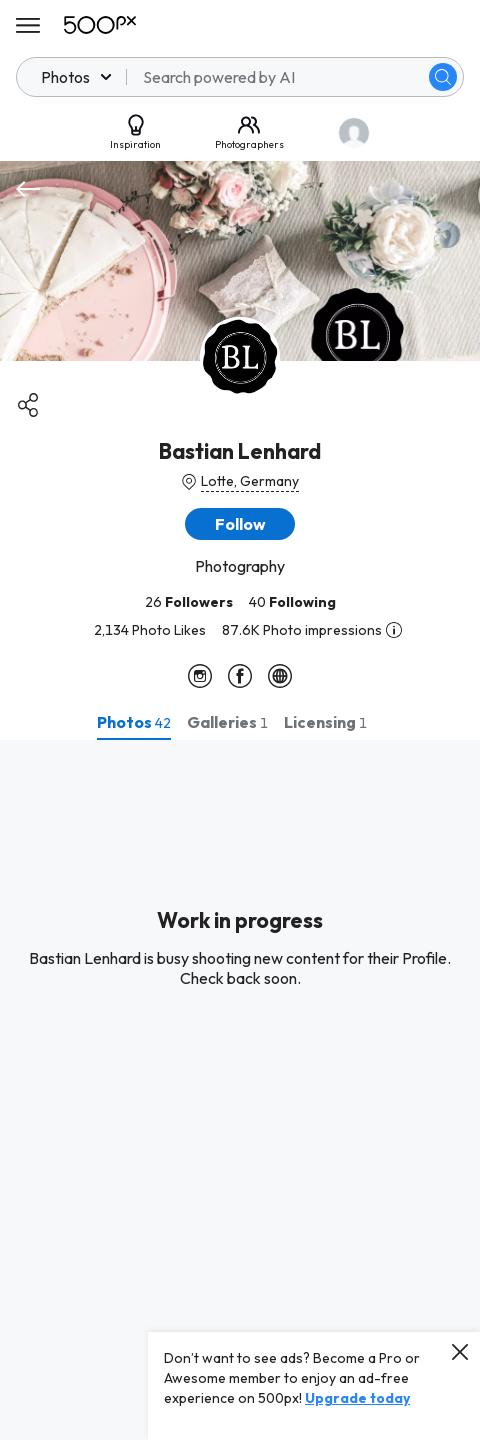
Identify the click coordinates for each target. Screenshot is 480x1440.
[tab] (134, 722)
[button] (240, 524)
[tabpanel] (240, 1090)
